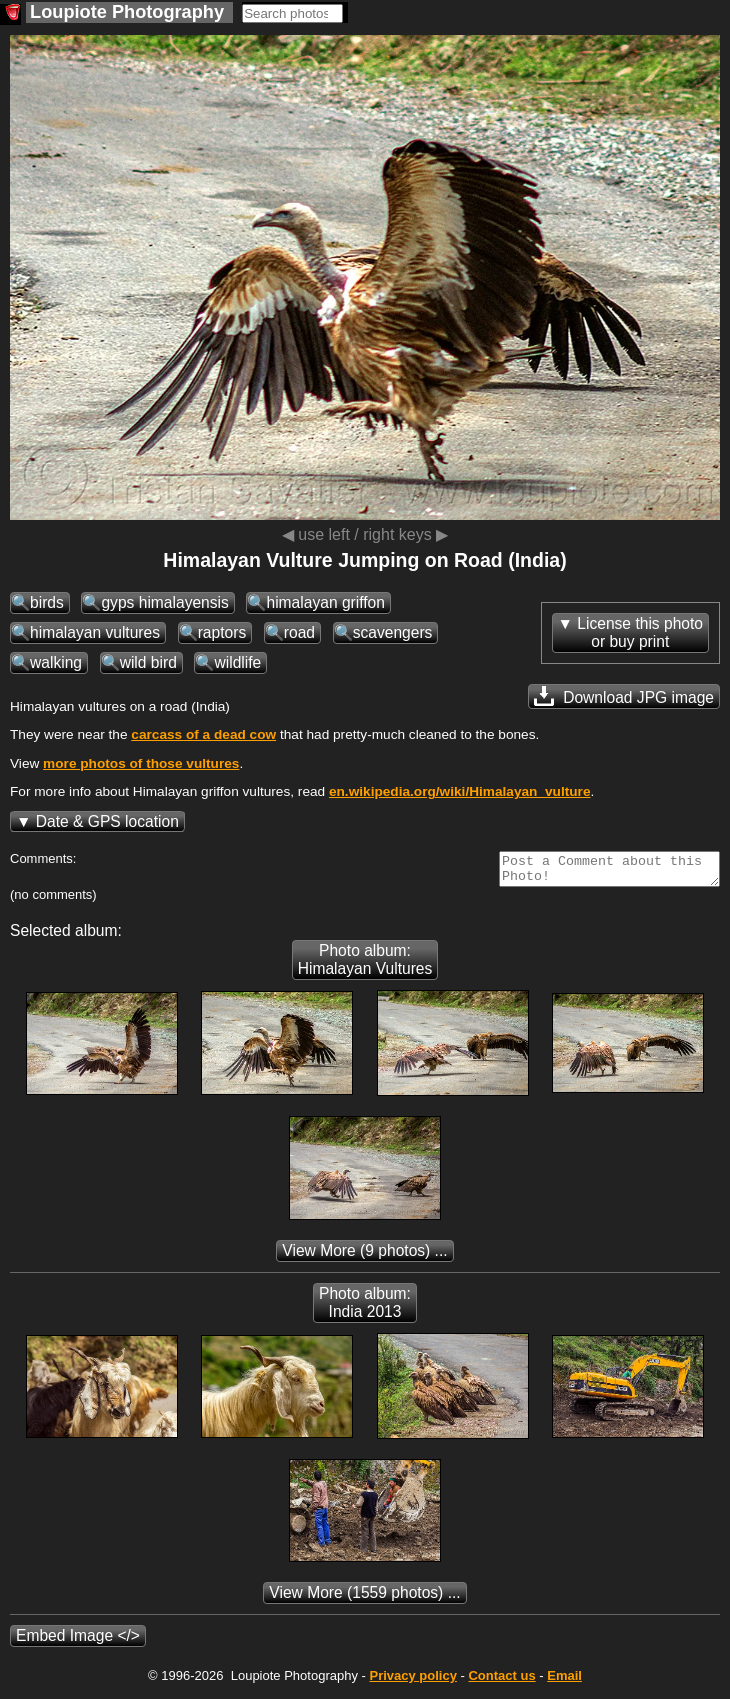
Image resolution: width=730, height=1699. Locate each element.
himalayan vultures (95, 632)
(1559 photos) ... (364, 1598)
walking (56, 662)
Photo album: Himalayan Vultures (365, 965)
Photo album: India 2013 (365, 1308)
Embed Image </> (78, 1641)
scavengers (393, 632)
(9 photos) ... (364, 1256)
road (299, 632)
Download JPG (624, 696)
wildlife (237, 662)
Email (564, 1681)
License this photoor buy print (640, 632)
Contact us (501, 1681)
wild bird (148, 662)
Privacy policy (412, 1681)
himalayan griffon (325, 602)
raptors (222, 632)
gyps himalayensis (164, 602)
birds (47, 602)
